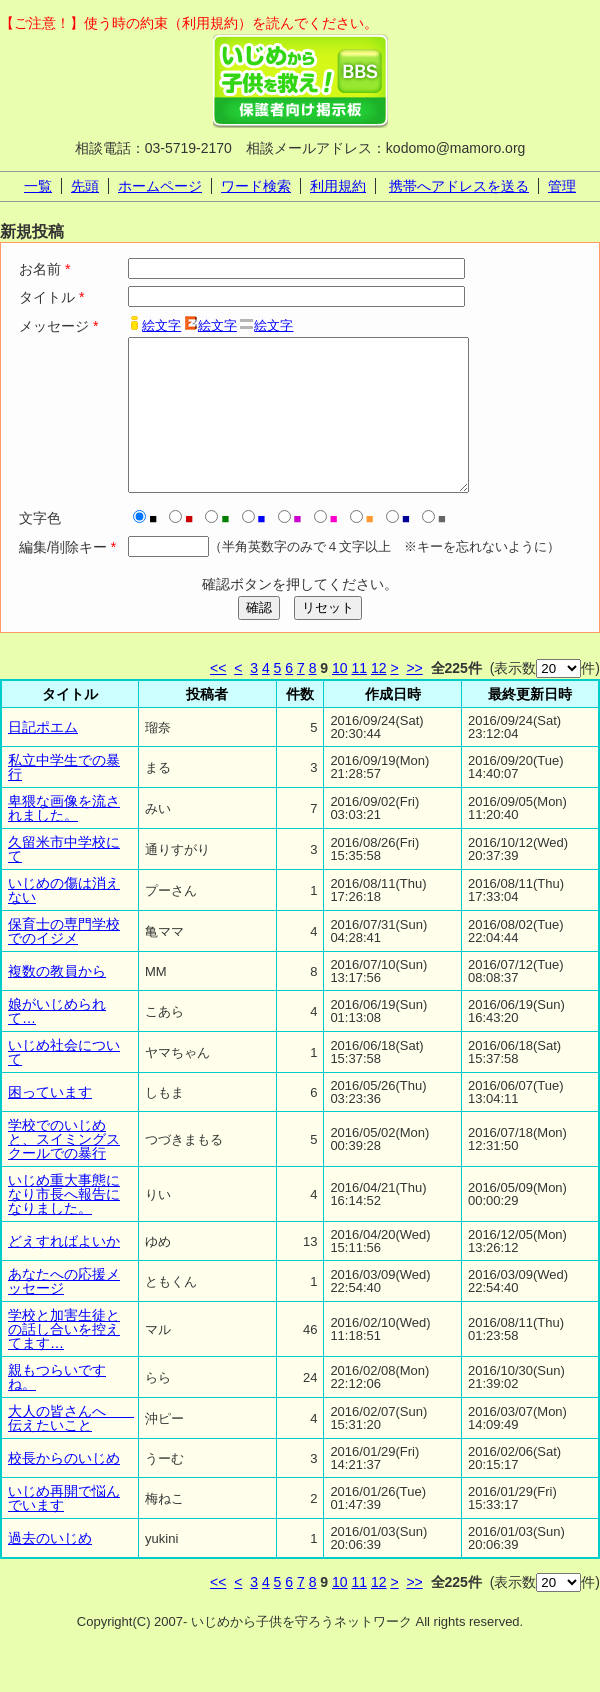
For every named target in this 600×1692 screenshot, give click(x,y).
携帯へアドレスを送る (459, 186)
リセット (328, 637)
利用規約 (338, 186)
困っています (50, 1122)
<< (218, 698)
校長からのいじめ (64, 1488)
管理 (562, 186)
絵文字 (161, 325)
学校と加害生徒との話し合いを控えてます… (64, 1359)
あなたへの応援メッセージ (64, 1311)
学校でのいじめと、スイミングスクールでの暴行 (64, 1169)
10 (340, 698)
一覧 (38, 186)
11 (359, 698)
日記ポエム (43, 757)
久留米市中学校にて (64, 879)
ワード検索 (256, 186)
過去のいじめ (50, 1568)
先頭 (85, 186)
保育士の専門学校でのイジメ (64, 961)
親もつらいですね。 (57, 1407)
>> (414, 698)
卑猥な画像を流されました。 (64, 838)
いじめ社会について (64, 1082)
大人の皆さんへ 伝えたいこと (71, 1448)
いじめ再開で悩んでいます (64, 1528)
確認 (259, 637)
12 (379, 698)
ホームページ (160, 186)
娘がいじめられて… (57, 1041)
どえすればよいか (64, 1271)
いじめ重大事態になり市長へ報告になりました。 (64, 1224)
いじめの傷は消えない (64, 920)
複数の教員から (57, 1001)
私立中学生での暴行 (64, 797)
